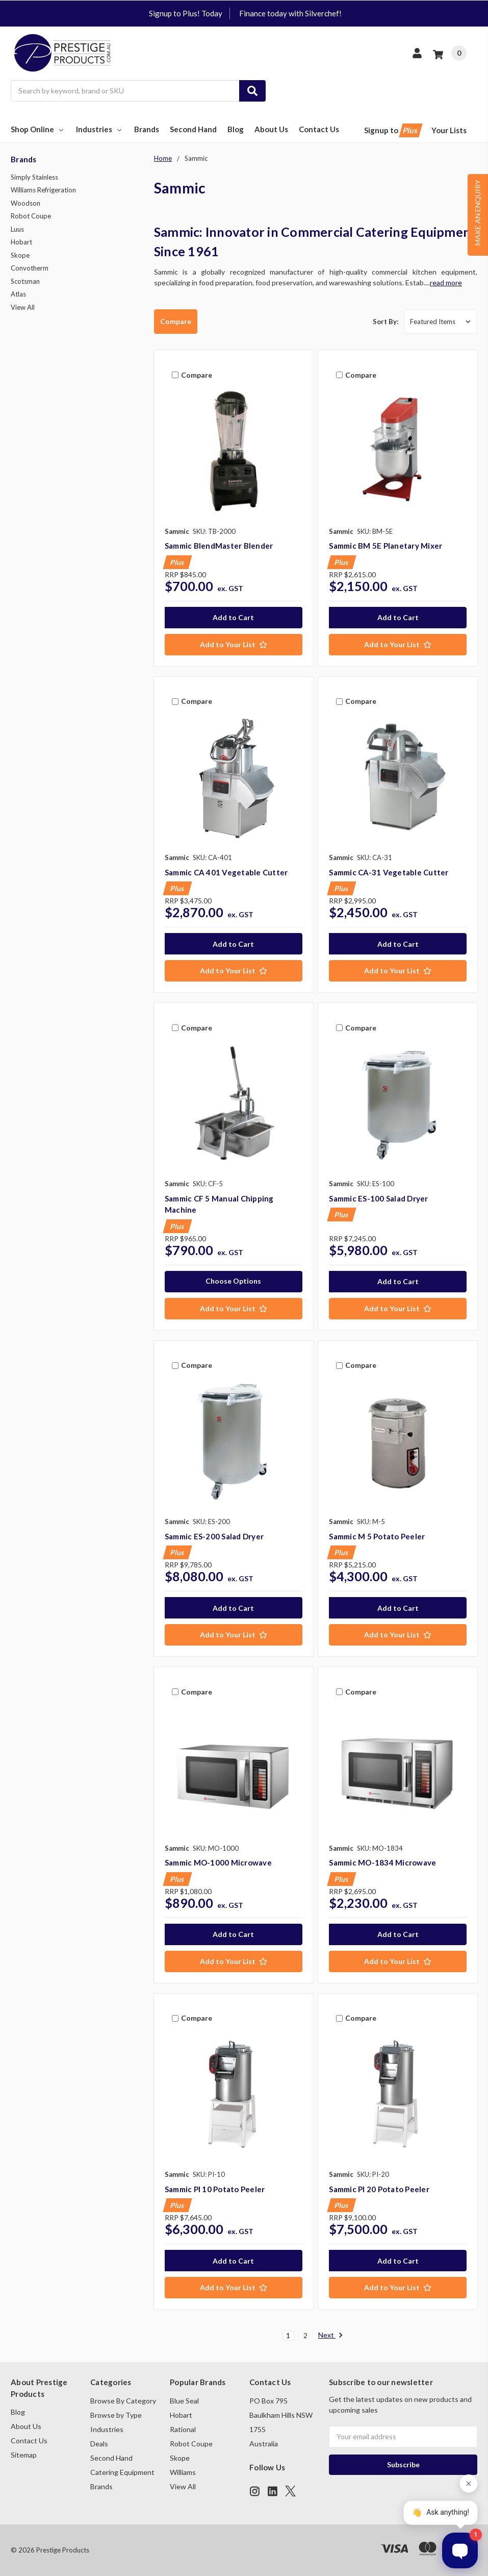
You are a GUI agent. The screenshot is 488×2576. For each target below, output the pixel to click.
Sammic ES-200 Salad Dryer (214, 1536)
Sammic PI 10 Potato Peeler (215, 2189)
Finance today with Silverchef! (290, 13)
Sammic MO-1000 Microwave (218, 1862)
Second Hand (193, 129)
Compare (175, 321)
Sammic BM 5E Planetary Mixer (385, 545)
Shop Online (38, 129)
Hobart (21, 242)
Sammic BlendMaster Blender (219, 545)
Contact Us (319, 129)
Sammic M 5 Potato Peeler (377, 1536)
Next (330, 2335)
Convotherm (29, 268)
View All (23, 307)
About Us (271, 129)
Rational (183, 2429)
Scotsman (25, 281)
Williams (183, 2472)
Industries (99, 129)
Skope (20, 255)
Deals (99, 2443)
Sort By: (385, 321)
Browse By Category (123, 2400)
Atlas (18, 294)
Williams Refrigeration (43, 190)
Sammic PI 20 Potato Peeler (379, 2189)
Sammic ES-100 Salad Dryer (378, 1198)
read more (446, 282)
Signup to (392, 130)
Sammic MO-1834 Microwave (382, 1862)
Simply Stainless (34, 177)
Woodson (25, 203)
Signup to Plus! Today (185, 13)
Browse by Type (116, 2415)
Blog (235, 129)
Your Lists (449, 130)
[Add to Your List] (233, 644)
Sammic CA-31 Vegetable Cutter (388, 872)
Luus (17, 229)
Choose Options (233, 1281)
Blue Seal (184, 2400)
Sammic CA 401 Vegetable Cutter (226, 872)
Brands (146, 129)
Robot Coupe (31, 216)
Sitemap (24, 2454)
